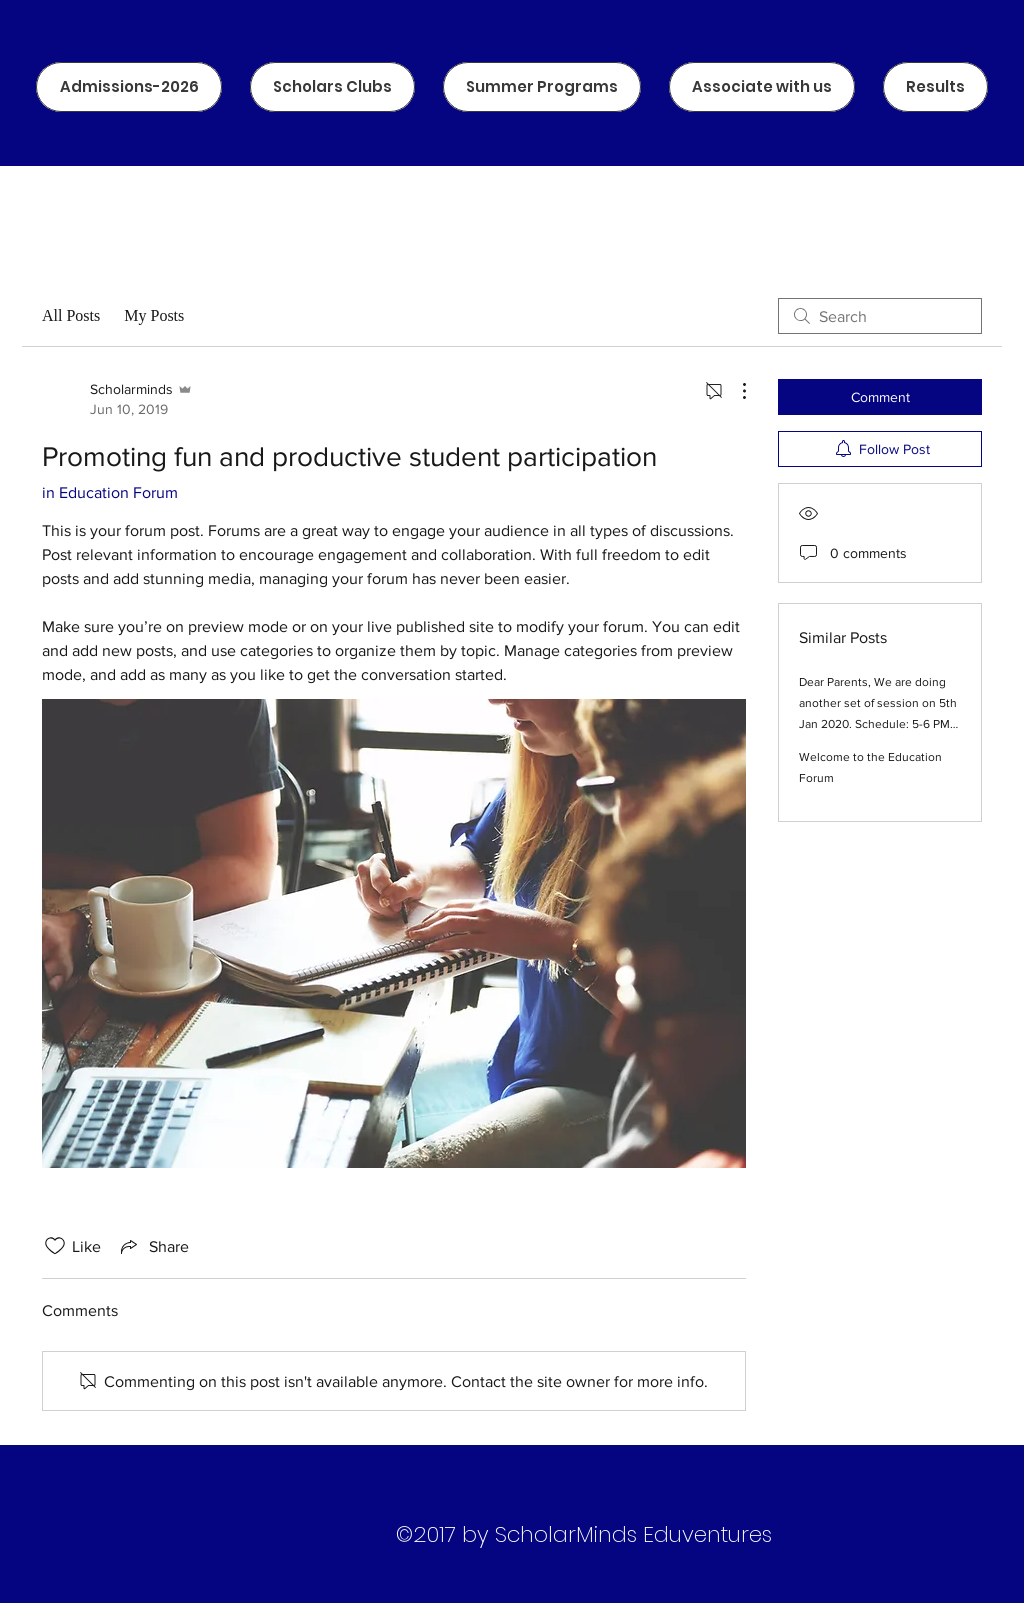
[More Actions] (734, 391)
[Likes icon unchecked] (55, 1246)
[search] (880, 316)
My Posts (154, 315)
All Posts (71, 315)
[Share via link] (153, 1246)
